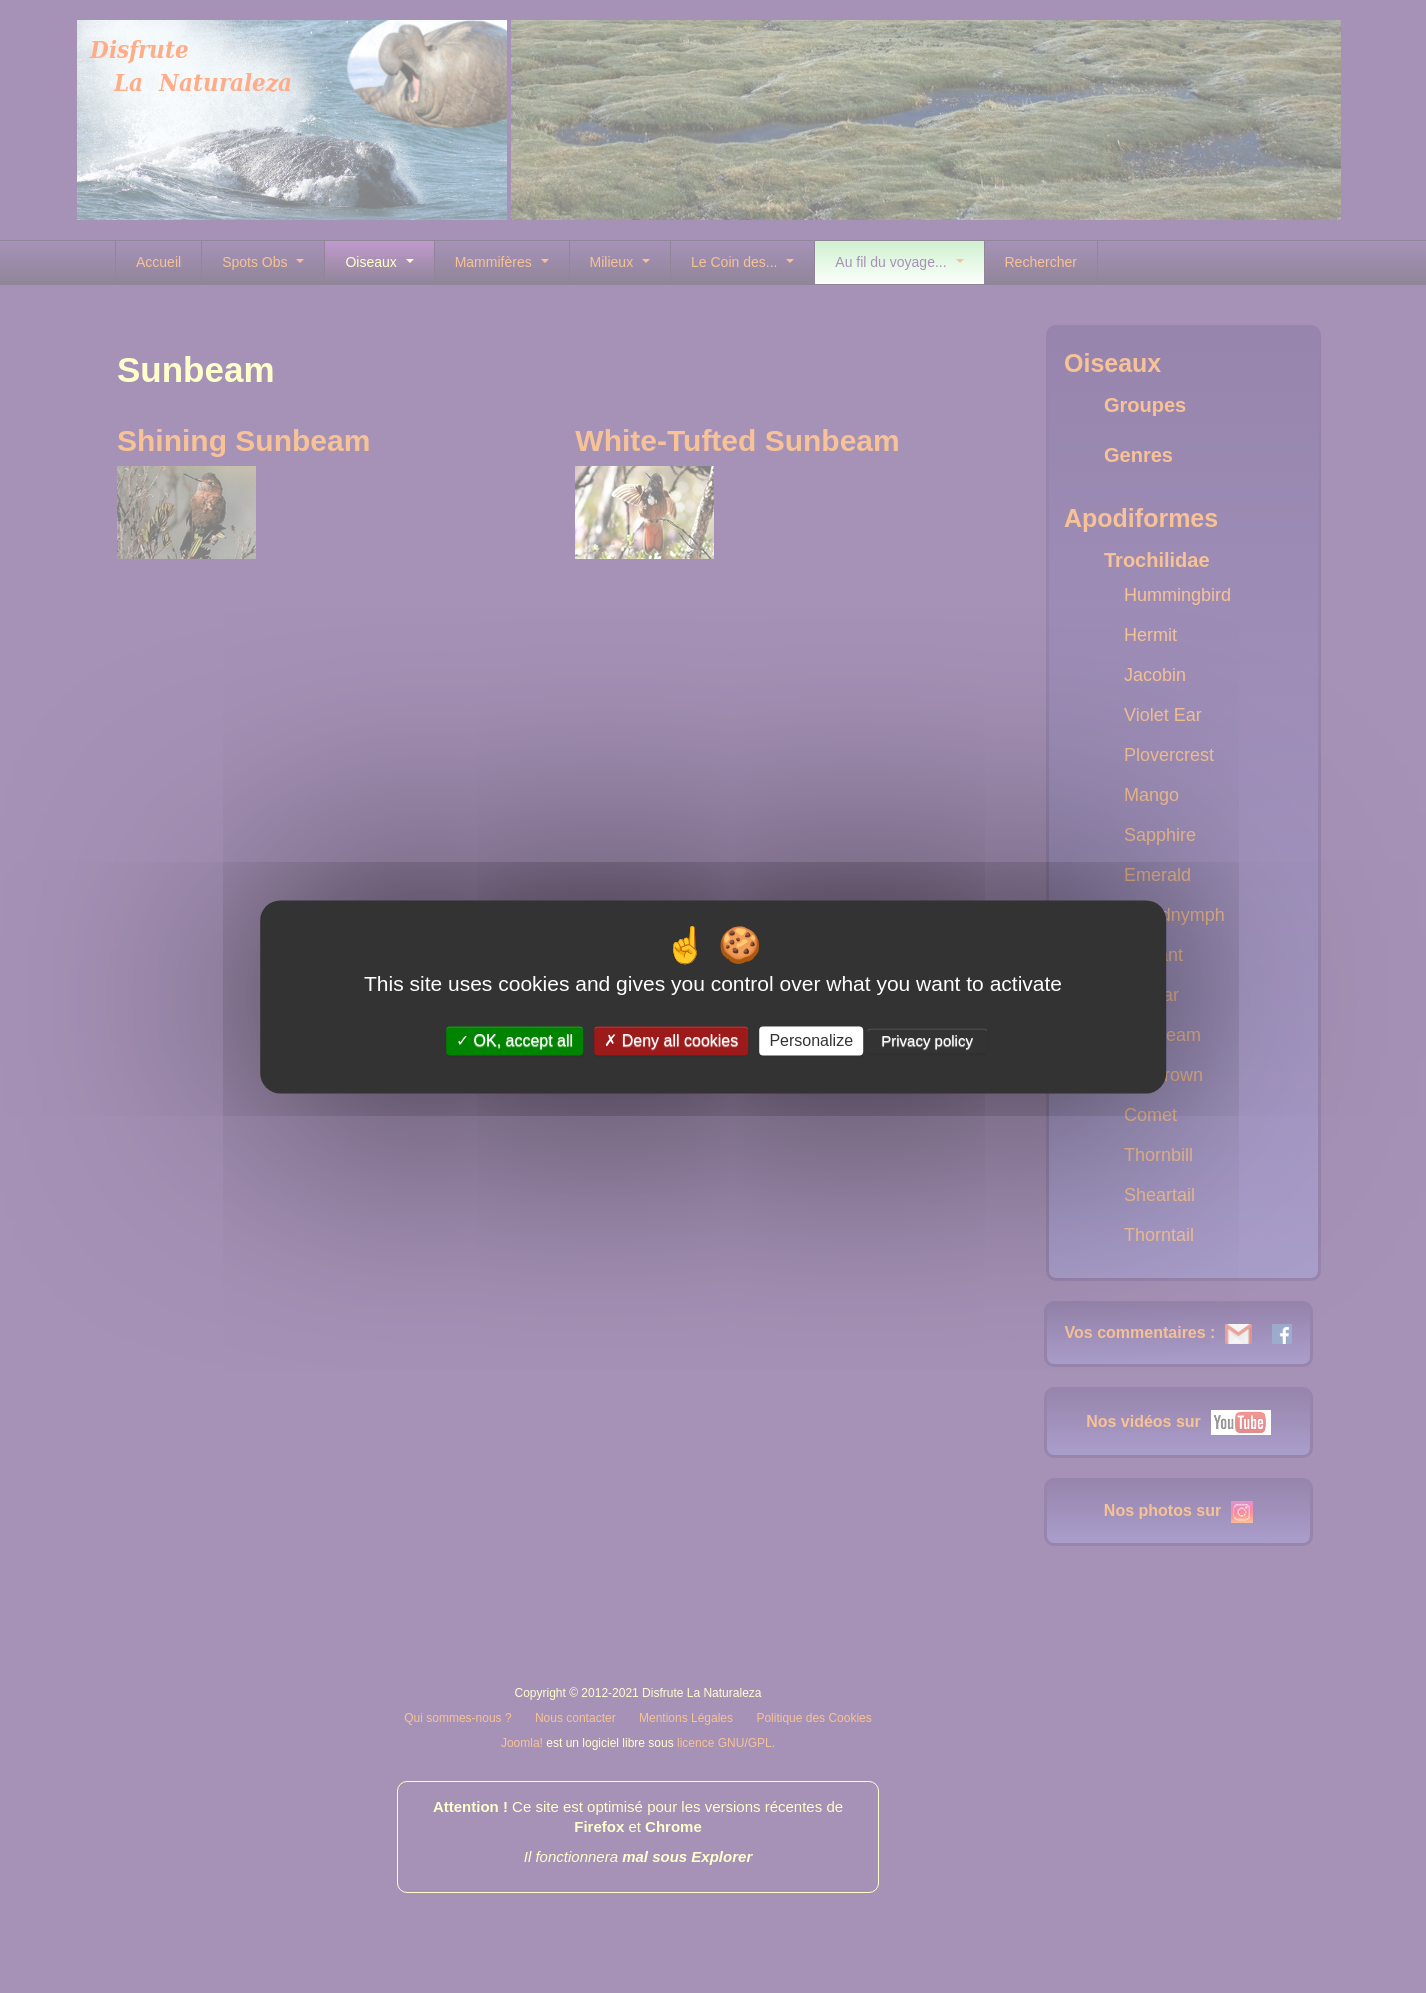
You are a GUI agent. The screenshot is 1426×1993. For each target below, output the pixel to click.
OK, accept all (514, 1040)
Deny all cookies (671, 1040)
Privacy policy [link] (927, 1040)
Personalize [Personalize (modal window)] (811, 1040)
